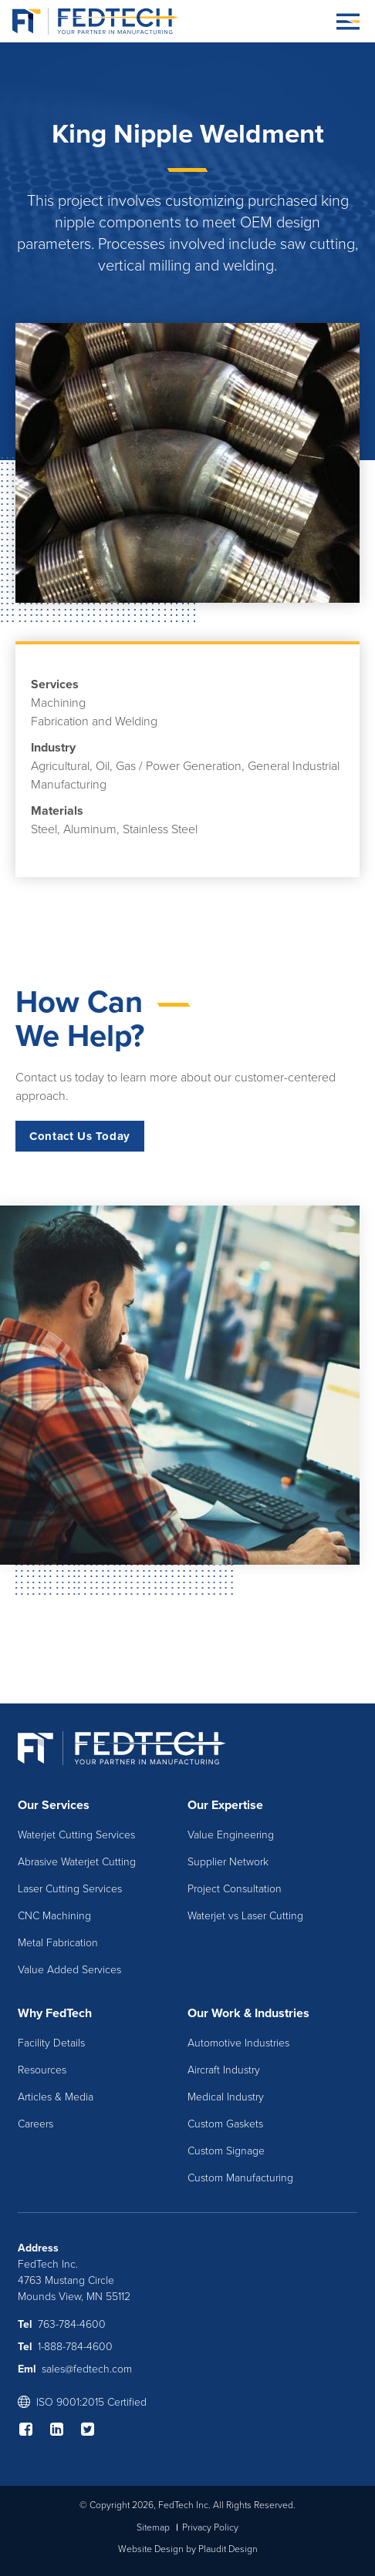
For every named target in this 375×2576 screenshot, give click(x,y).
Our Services (54, 1805)
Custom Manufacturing (240, 2177)
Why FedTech (55, 2013)
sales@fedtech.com (87, 2369)
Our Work (214, 2013)
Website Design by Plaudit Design (188, 2549)
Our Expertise (225, 1805)
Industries (282, 2013)
